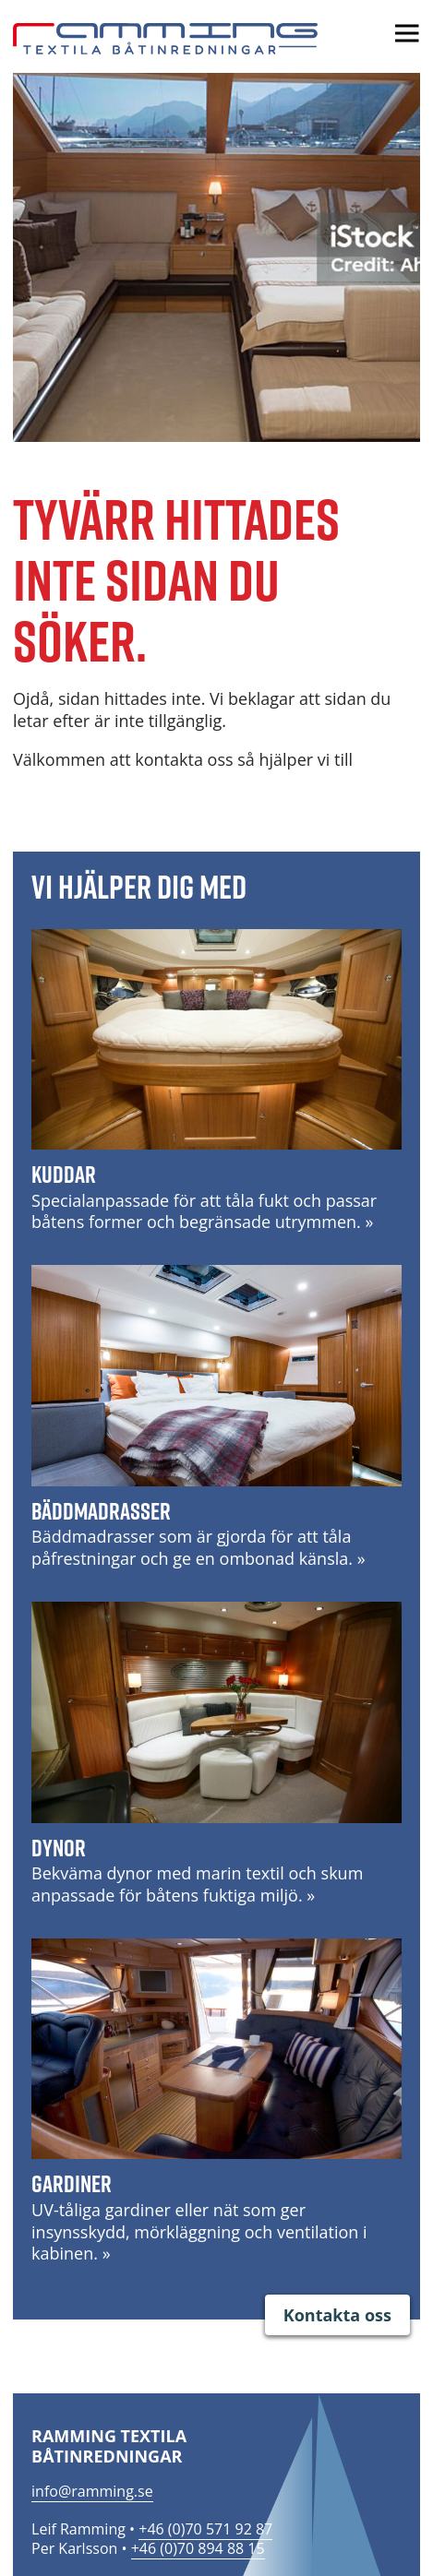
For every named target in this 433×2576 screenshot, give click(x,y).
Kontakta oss (337, 2315)
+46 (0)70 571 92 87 (205, 2529)
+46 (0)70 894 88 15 (198, 2548)
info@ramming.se (92, 2491)
